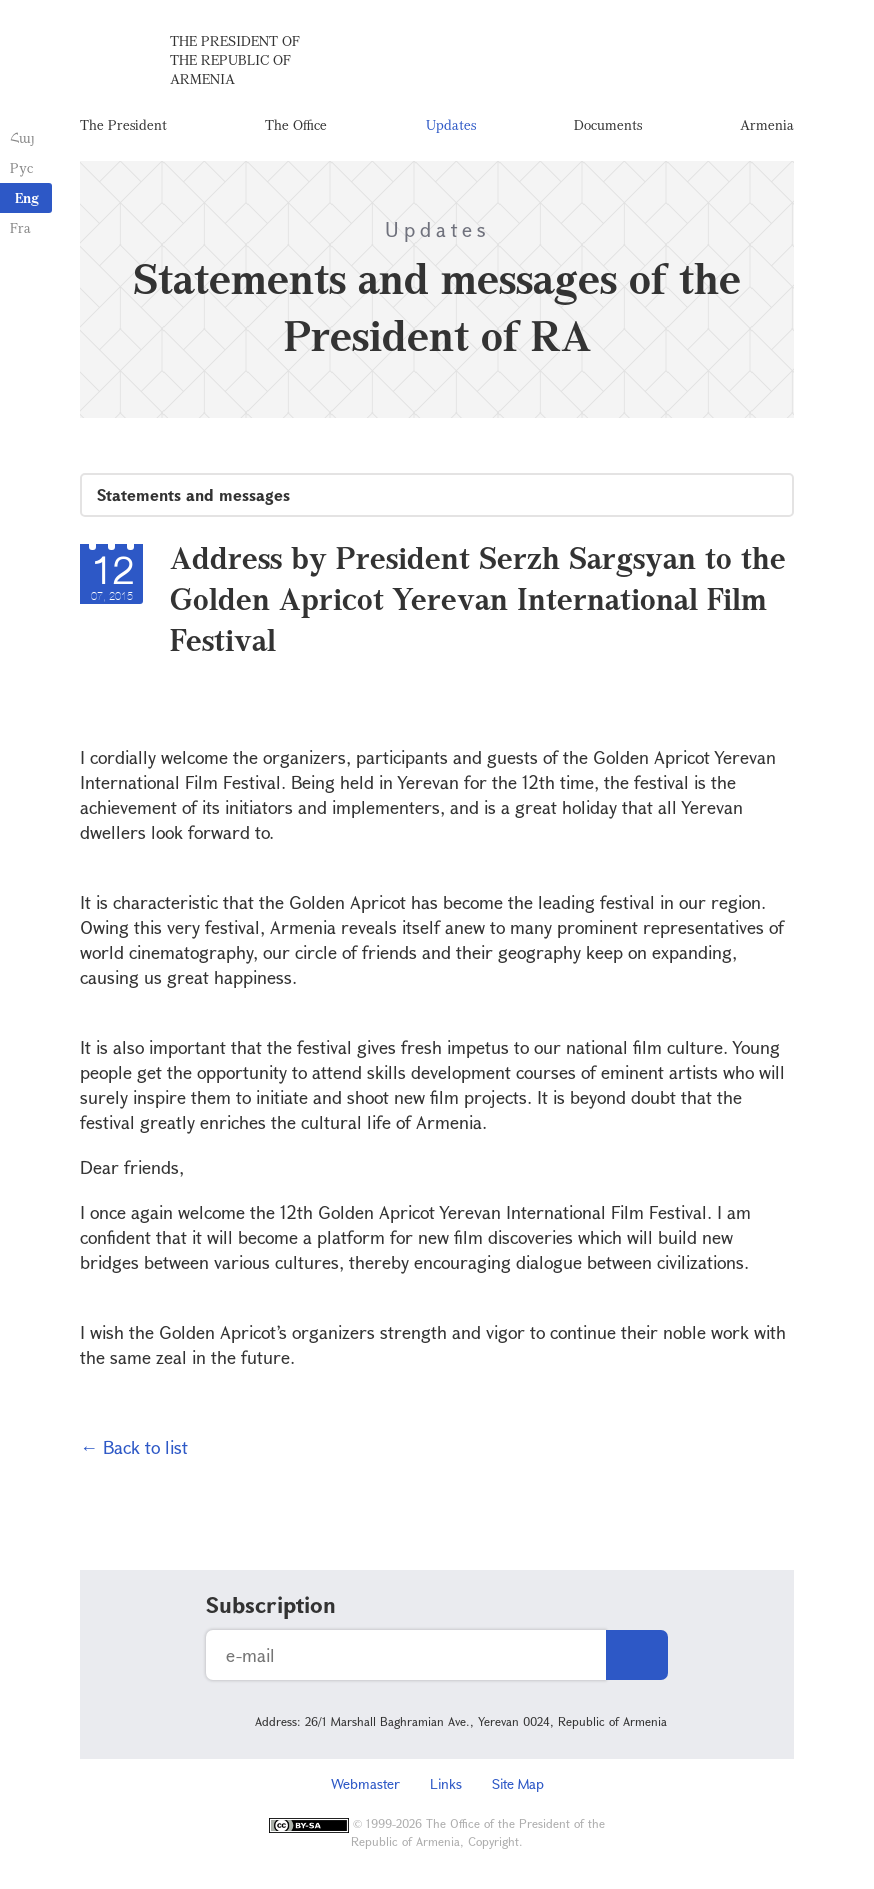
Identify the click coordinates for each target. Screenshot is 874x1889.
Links (446, 1783)
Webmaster (365, 1783)
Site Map (518, 1783)
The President (123, 124)
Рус (21, 167)
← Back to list (134, 1447)
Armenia (767, 124)
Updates (451, 124)
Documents (608, 124)
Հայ (22, 137)
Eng (27, 197)
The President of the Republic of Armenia (235, 59)
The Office (296, 124)
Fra (20, 227)
